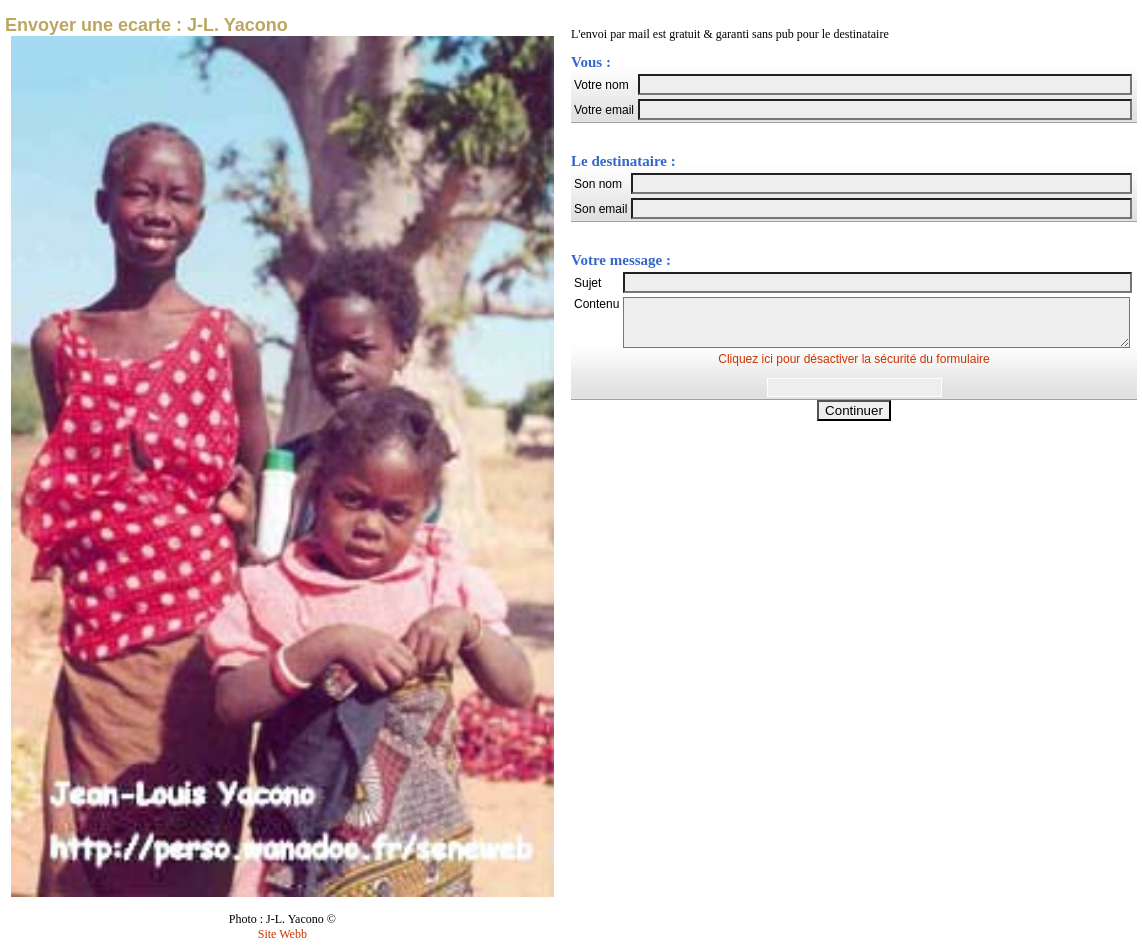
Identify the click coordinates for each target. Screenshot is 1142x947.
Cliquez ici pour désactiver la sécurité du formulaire (853, 368)
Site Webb (282, 934)
